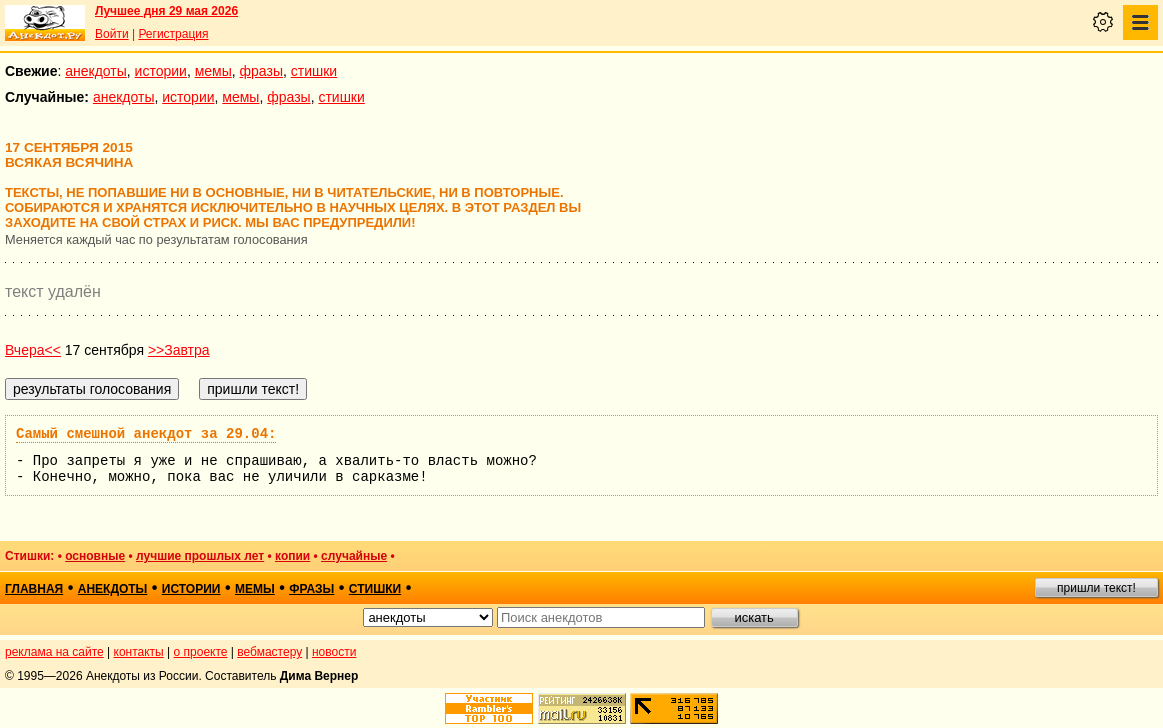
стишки (314, 71)
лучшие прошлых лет (200, 556)
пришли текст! (1096, 588)
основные (95, 556)
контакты (139, 652)
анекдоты (96, 71)
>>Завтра (179, 350)
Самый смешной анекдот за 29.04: (146, 434)
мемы (213, 71)
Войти (112, 34)
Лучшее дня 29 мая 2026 (166, 11)
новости (334, 652)
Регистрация (173, 34)
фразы (261, 71)
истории (161, 71)
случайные (354, 556)
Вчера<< (33, 350)
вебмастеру (269, 652)
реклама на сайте (54, 652)
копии (292, 556)
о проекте (201, 652)
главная (34, 589)
